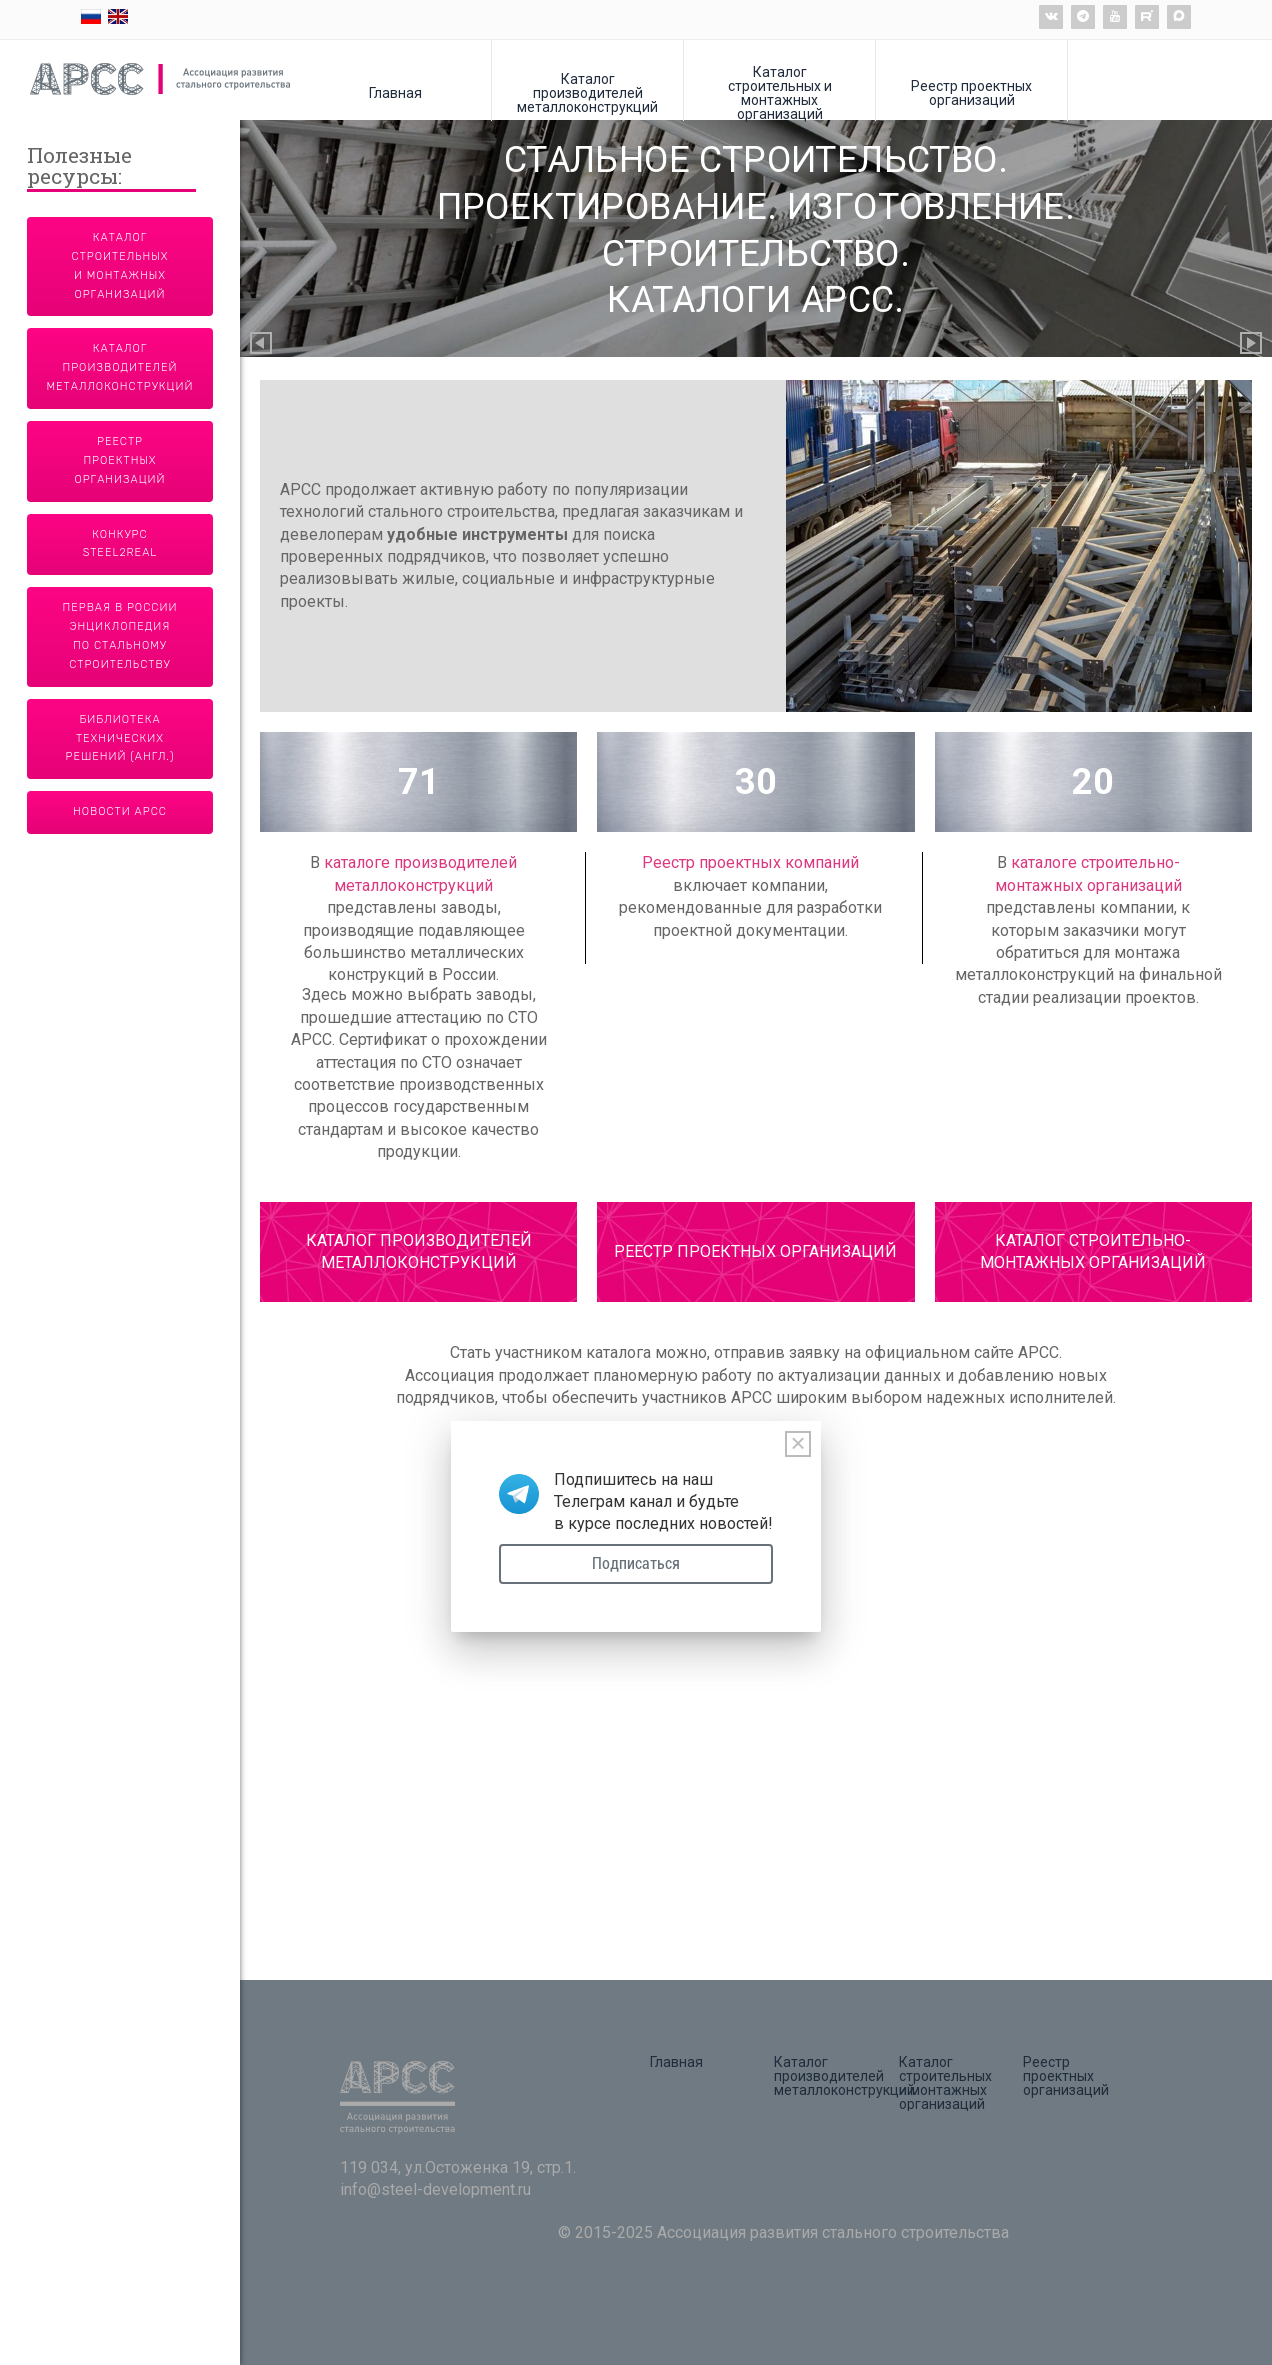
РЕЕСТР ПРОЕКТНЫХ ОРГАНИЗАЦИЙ (755, 1251)
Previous (262, 344)
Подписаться (636, 1563)
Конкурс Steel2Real (120, 544)
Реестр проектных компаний (750, 862)
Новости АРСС (120, 811)
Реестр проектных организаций (971, 92)
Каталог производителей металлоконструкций (587, 92)
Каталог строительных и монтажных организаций (780, 92)
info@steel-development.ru (435, 2189)
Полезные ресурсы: (79, 167)
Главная (395, 92)
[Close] (798, 1444)
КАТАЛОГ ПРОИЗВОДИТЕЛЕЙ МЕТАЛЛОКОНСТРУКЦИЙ (419, 1251)
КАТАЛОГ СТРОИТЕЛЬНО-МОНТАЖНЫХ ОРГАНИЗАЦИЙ (1093, 1251)
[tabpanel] (756, 546)
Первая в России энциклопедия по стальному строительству (120, 636)
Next (1252, 344)
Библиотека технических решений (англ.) (120, 738)
